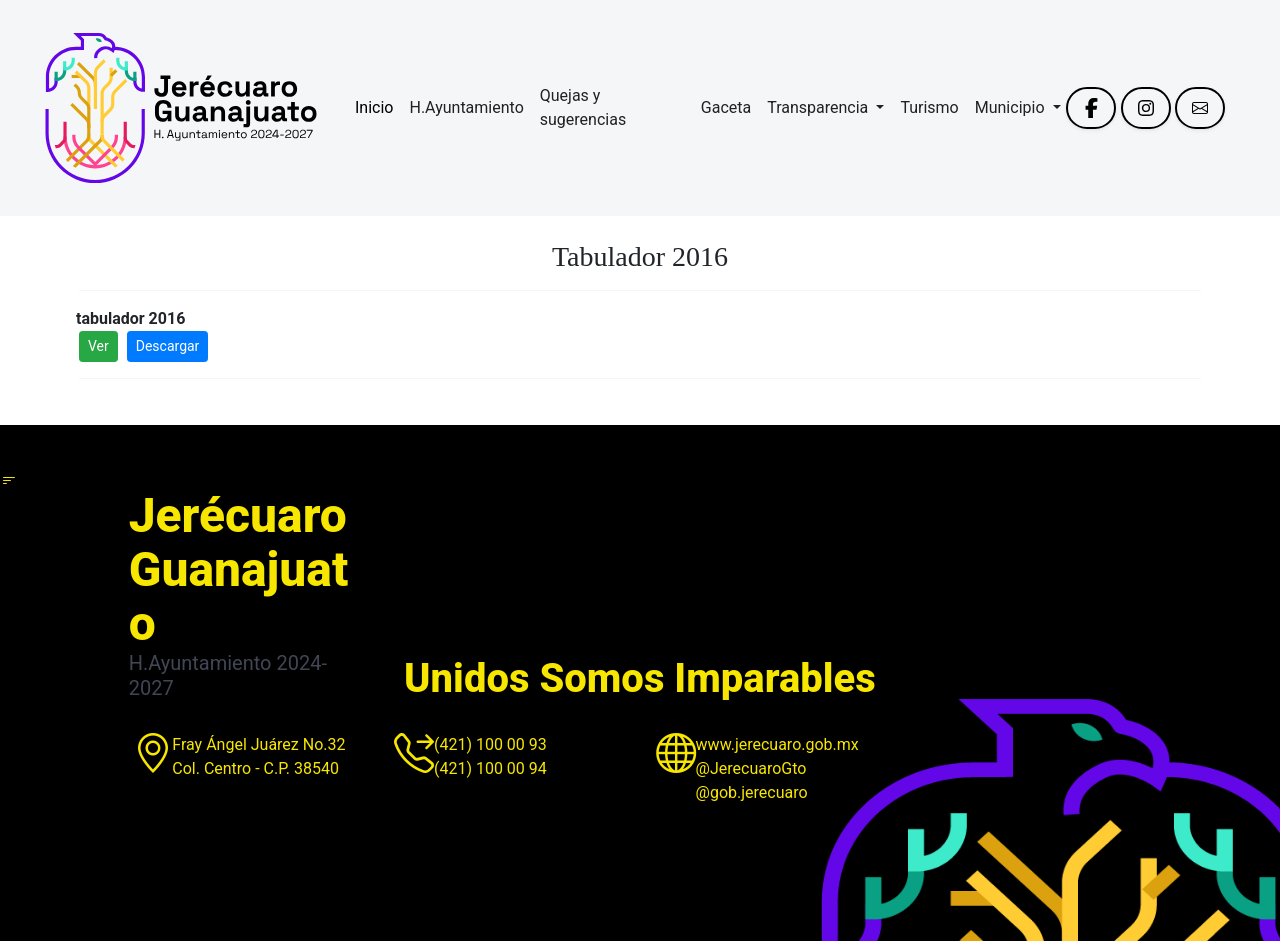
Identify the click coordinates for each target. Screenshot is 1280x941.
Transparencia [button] (819, 107)
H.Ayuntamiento (466, 107)
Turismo (929, 107)
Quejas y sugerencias (583, 107)
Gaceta (726, 107)
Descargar (168, 346)
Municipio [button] (1012, 107)
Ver (98, 346)
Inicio (374, 107)
